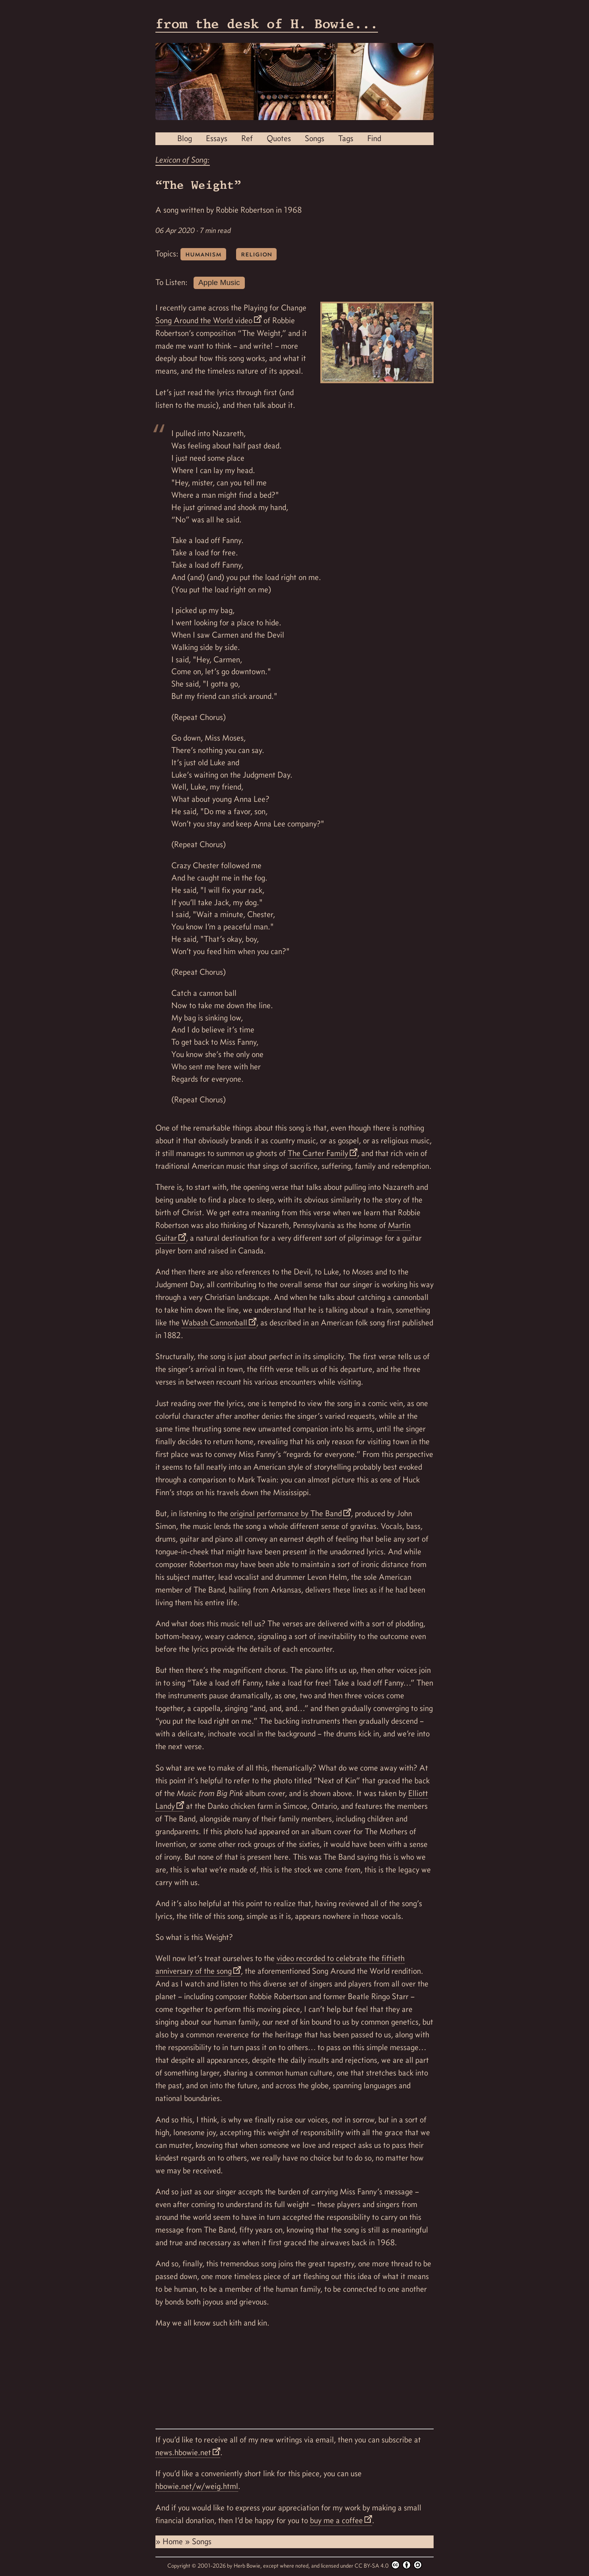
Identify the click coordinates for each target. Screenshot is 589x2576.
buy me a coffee (336, 2520)
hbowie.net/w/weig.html (196, 2486)
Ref (247, 138)
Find (374, 138)
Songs (314, 138)
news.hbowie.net (183, 2452)
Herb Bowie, (248, 2565)
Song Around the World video (203, 320)
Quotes (279, 138)
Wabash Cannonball (214, 1322)
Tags (345, 138)
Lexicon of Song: (182, 160)
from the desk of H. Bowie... (266, 24)
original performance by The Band (286, 1513)
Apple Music (219, 282)
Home (174, 2541)
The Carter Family (318, 1153)
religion (256, 253)
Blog (184, 138)
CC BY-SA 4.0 (388, 2564)
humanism (203, 253)
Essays (216, 138)
